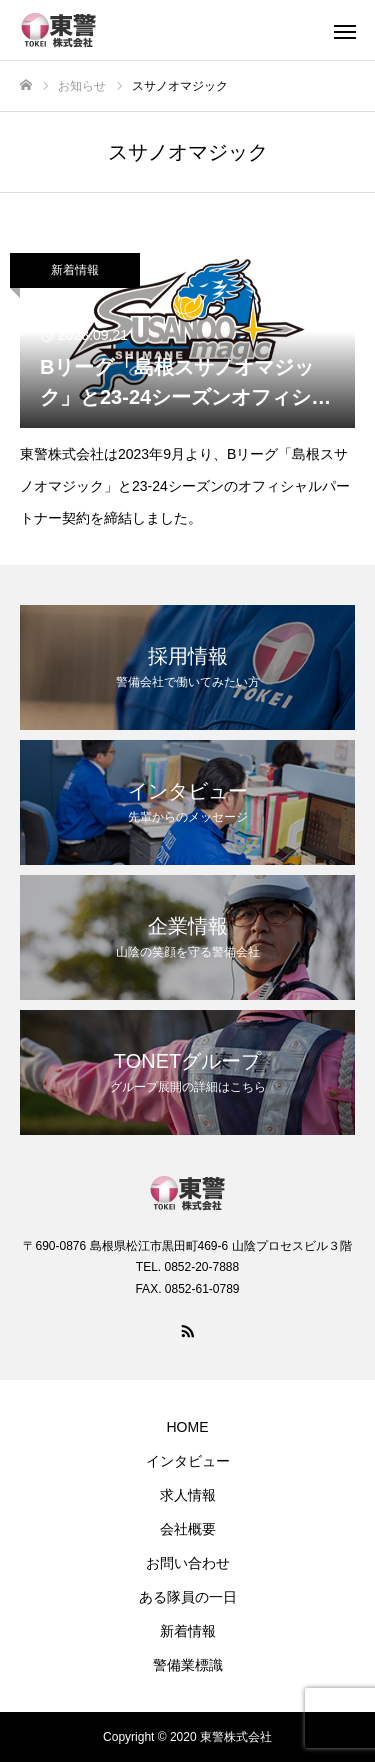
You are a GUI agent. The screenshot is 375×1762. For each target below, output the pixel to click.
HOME (188, 1427)
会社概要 (188, 1529)
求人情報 (188, 1495)
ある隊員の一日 (188, 1597)
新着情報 (75, 270)
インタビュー (188, 1461)
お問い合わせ (188, 1563)
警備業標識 (188, 1665)
